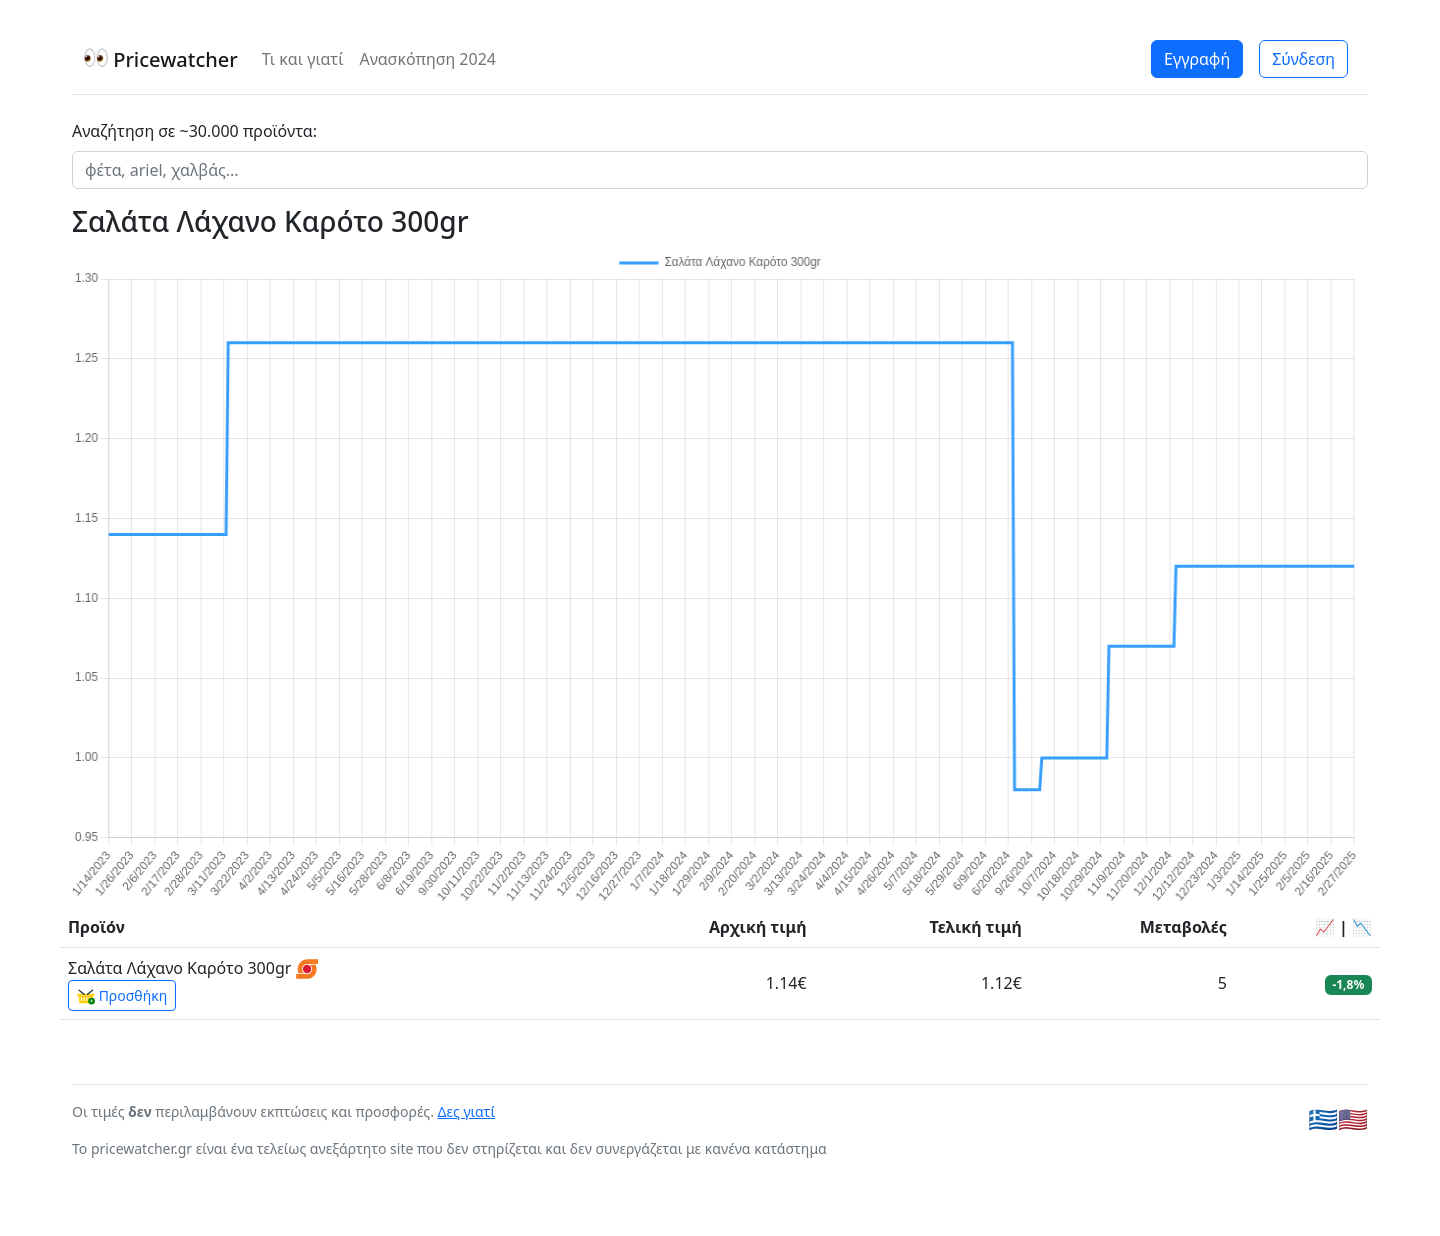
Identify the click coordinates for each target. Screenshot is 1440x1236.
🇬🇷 (1323, 1118)
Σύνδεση (1303, 59)
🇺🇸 (1353, 1118)
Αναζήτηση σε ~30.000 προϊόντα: (194, 131)
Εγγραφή (1197, 59)
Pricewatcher (161, 59)
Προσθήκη (122, 996)
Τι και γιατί (303, 59)
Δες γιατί (467, 1111)
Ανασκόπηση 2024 (427, 59)
